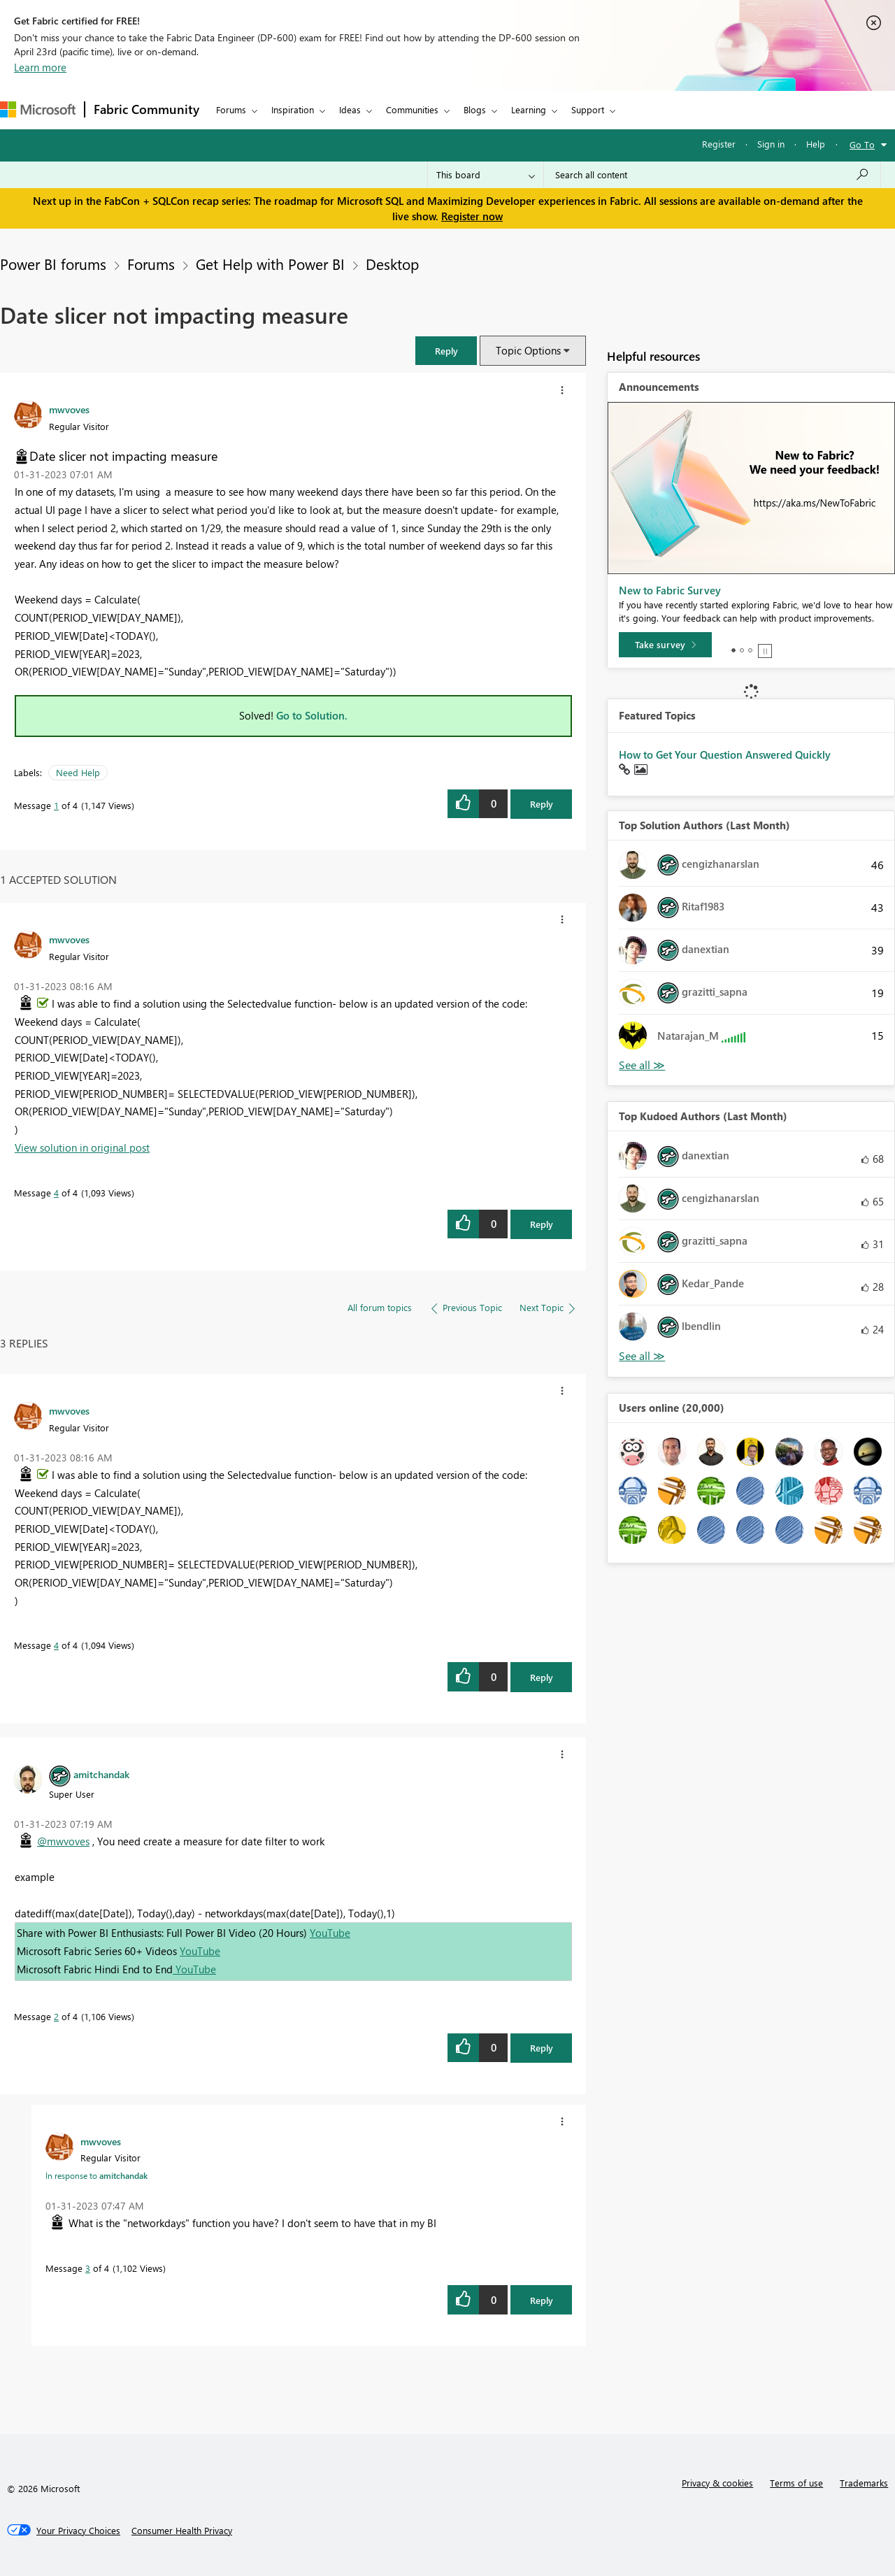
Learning (528, 109)
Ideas (350, 109)
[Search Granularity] (485, 175)
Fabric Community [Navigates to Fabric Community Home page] (146, 109)
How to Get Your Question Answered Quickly (725, 754)
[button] (446, 350)
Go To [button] (862, 144)
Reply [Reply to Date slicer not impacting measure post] (541, 804)
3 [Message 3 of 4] (87, 2268)
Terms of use (796, 2483)
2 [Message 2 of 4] (56, 2016)
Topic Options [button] (528, 350)
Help (815, 144)
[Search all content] (712, 175)
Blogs (475, 109)
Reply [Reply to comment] (541, 1224)
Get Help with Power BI (270, 263)
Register (719, 144)
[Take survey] (665, 644)
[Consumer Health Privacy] (181, 2530)
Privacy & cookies (717, 2483)
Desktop (392, 263)
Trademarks (864, 2483)
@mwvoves (63, 1841)
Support (587, 109)
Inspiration (292, 109)
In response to (96, 2175)
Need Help (78, 772)
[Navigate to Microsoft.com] (38, 109)
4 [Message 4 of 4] (56, 1192)
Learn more (40, 67)
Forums (231, 109)
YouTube (330, 1933)
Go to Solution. (312, 715)
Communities (412, 109)
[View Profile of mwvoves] (69, 409)
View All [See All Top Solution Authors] (642, 1065)
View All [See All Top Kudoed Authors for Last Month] (642, 1356)
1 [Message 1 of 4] (56, 805)
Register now (472, 216)
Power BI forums (53, 263)
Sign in (771, 144)
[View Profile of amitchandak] (101, 1774)
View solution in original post (82, 1147)
